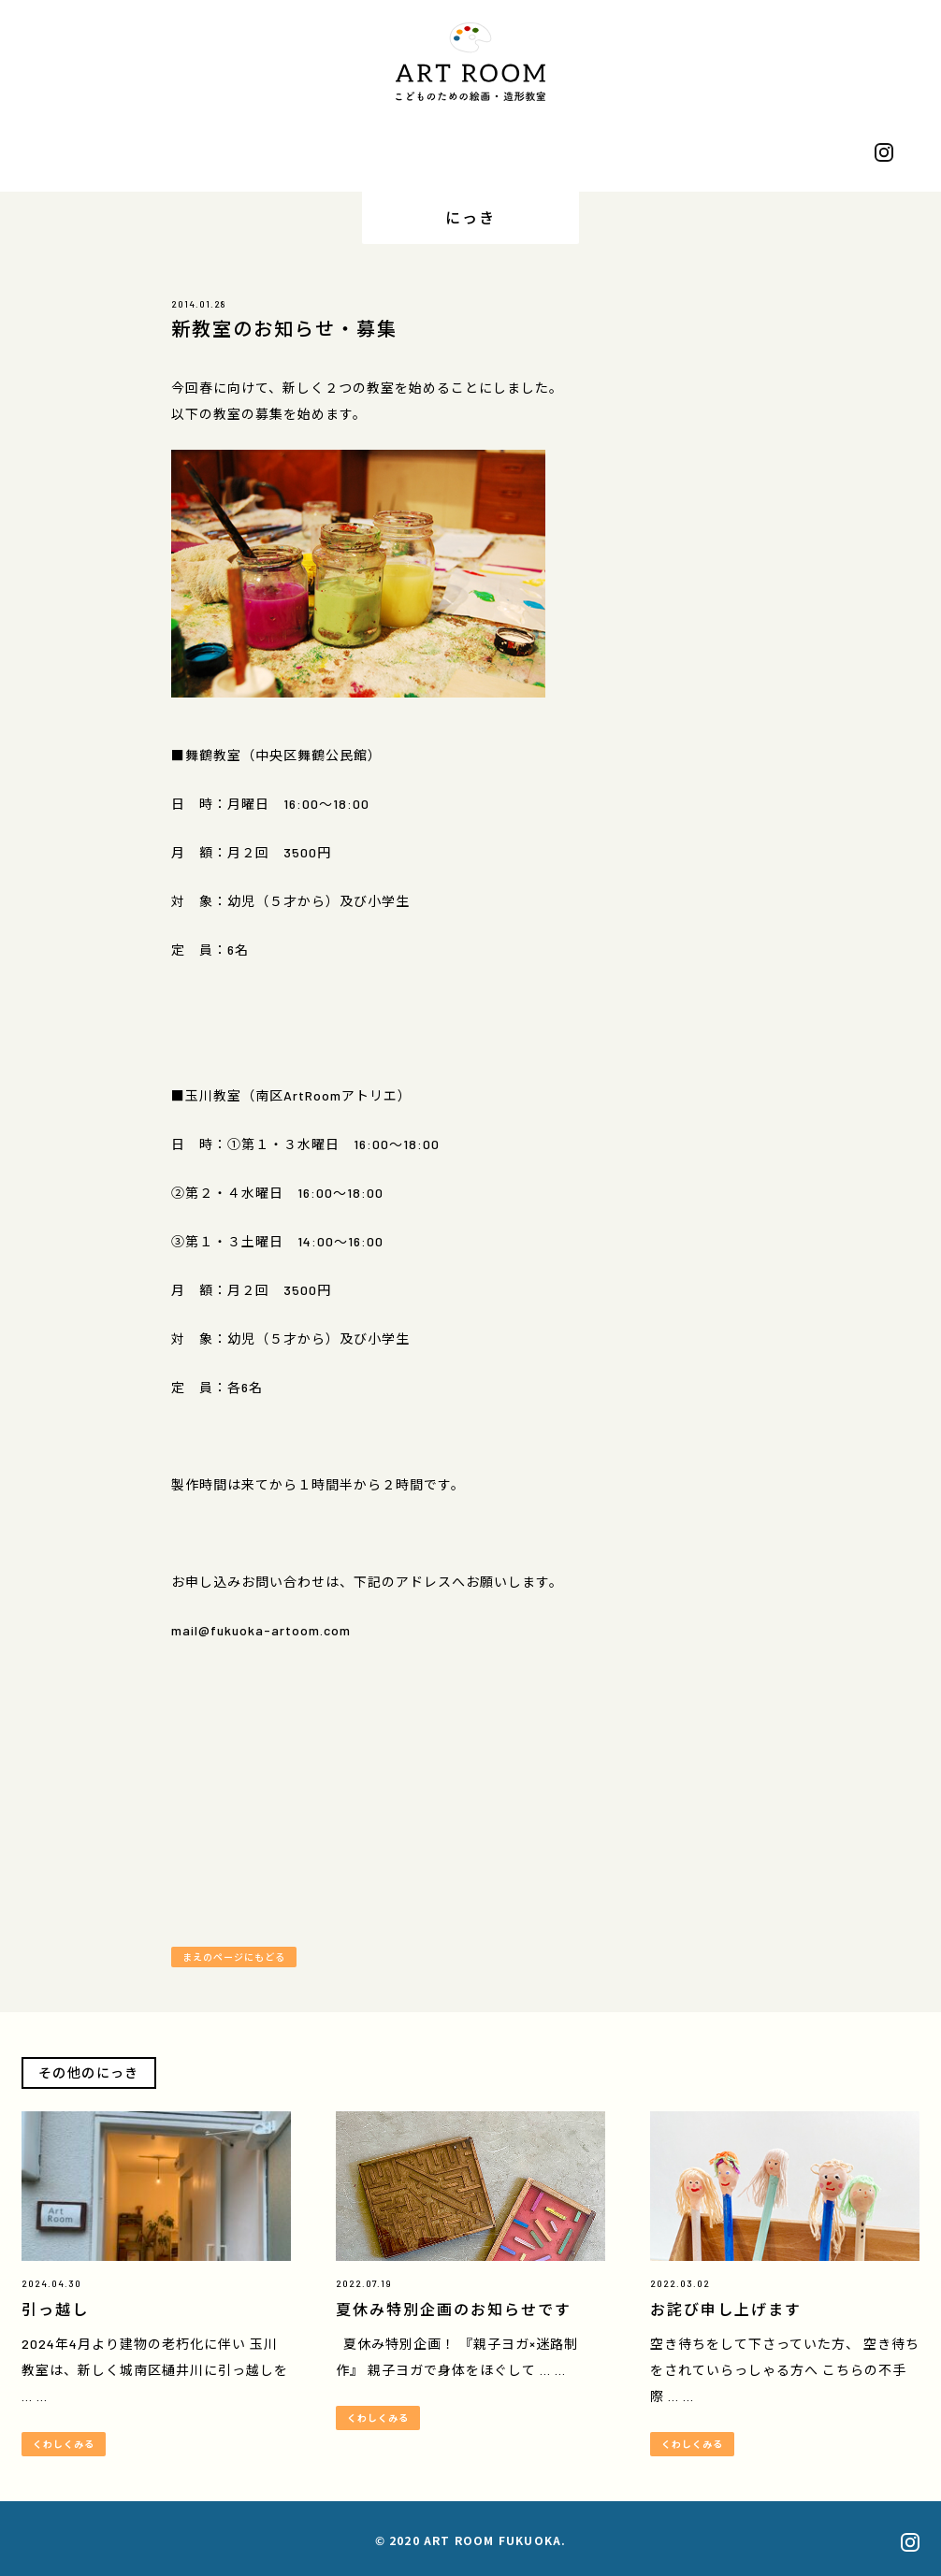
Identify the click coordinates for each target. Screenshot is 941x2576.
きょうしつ (358, 153)
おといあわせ (807, 153)
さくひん (246, 153)
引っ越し (55, 2309)
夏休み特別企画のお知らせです (454, 2309)
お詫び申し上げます (726, 2309)
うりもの (582, 153)
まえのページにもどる (233, 1957)
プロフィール (133, 153)
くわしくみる (63, 2444)
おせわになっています (695, 153)
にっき (470, 153)
